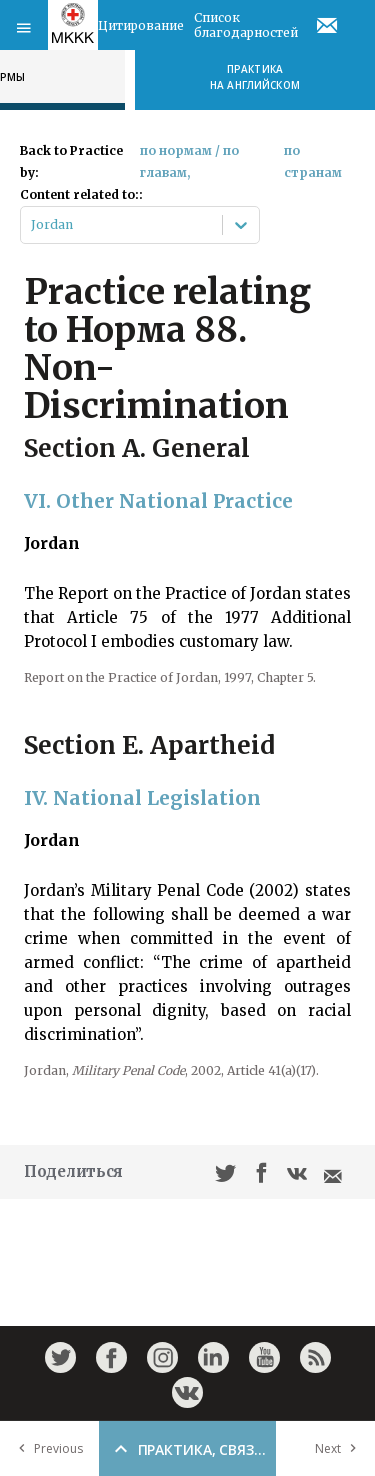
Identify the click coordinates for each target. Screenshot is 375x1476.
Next (340, 1448)
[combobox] (32, 225)
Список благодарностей (246, 25)
